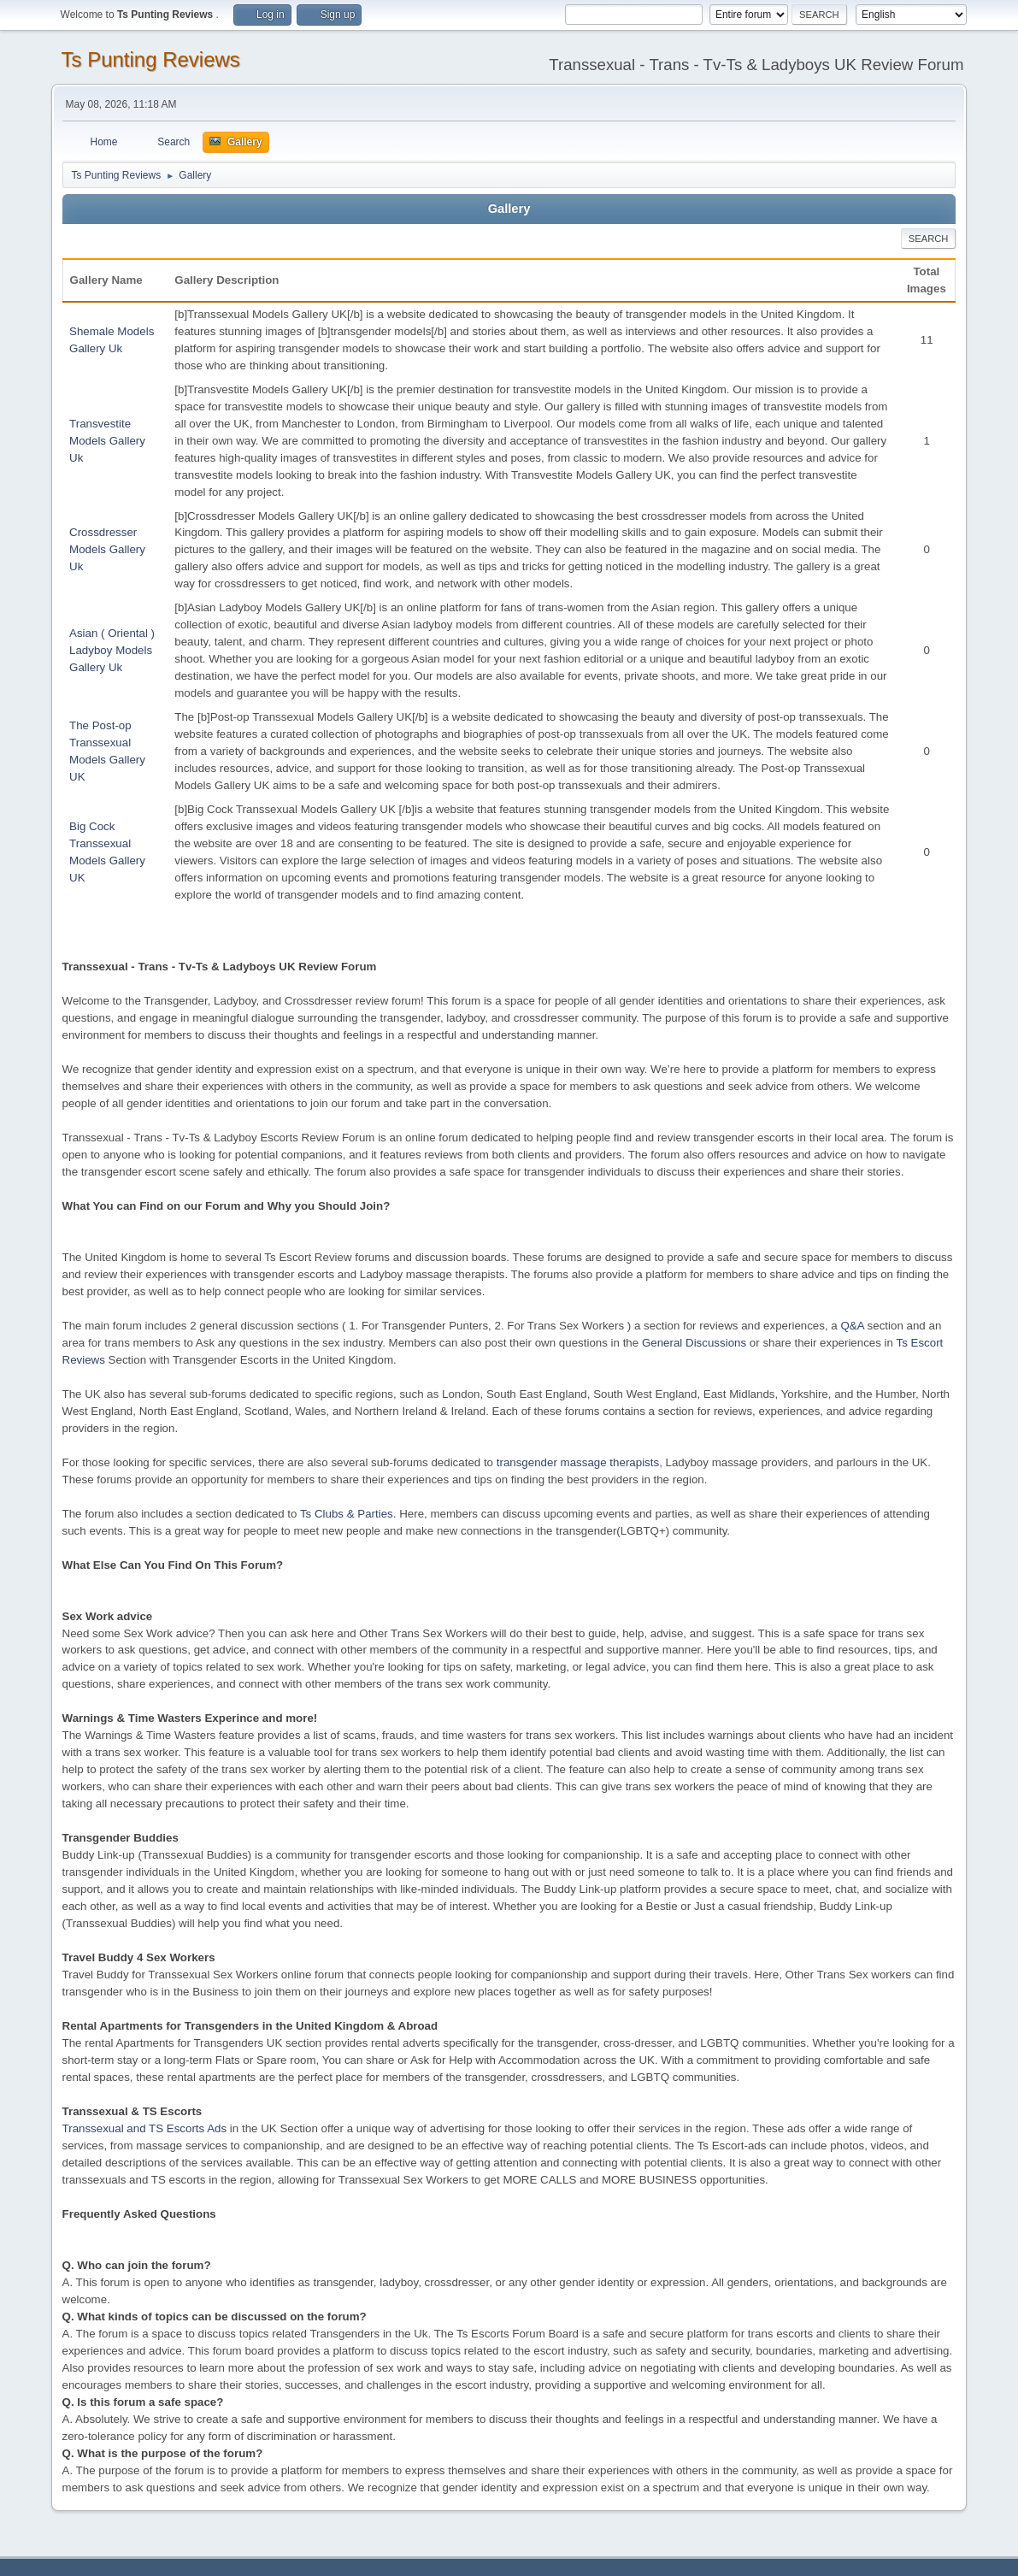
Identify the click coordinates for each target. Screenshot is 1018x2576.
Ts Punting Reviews (151, 59)
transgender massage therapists (578, 1462)
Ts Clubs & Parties (346, 1513)
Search (929, 238)
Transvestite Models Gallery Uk (107, 440)
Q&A (851, 1325)
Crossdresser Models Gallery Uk (107, 549)
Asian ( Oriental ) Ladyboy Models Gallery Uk (112, 650)
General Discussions (694, 1342)
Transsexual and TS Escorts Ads (144, 2128)
